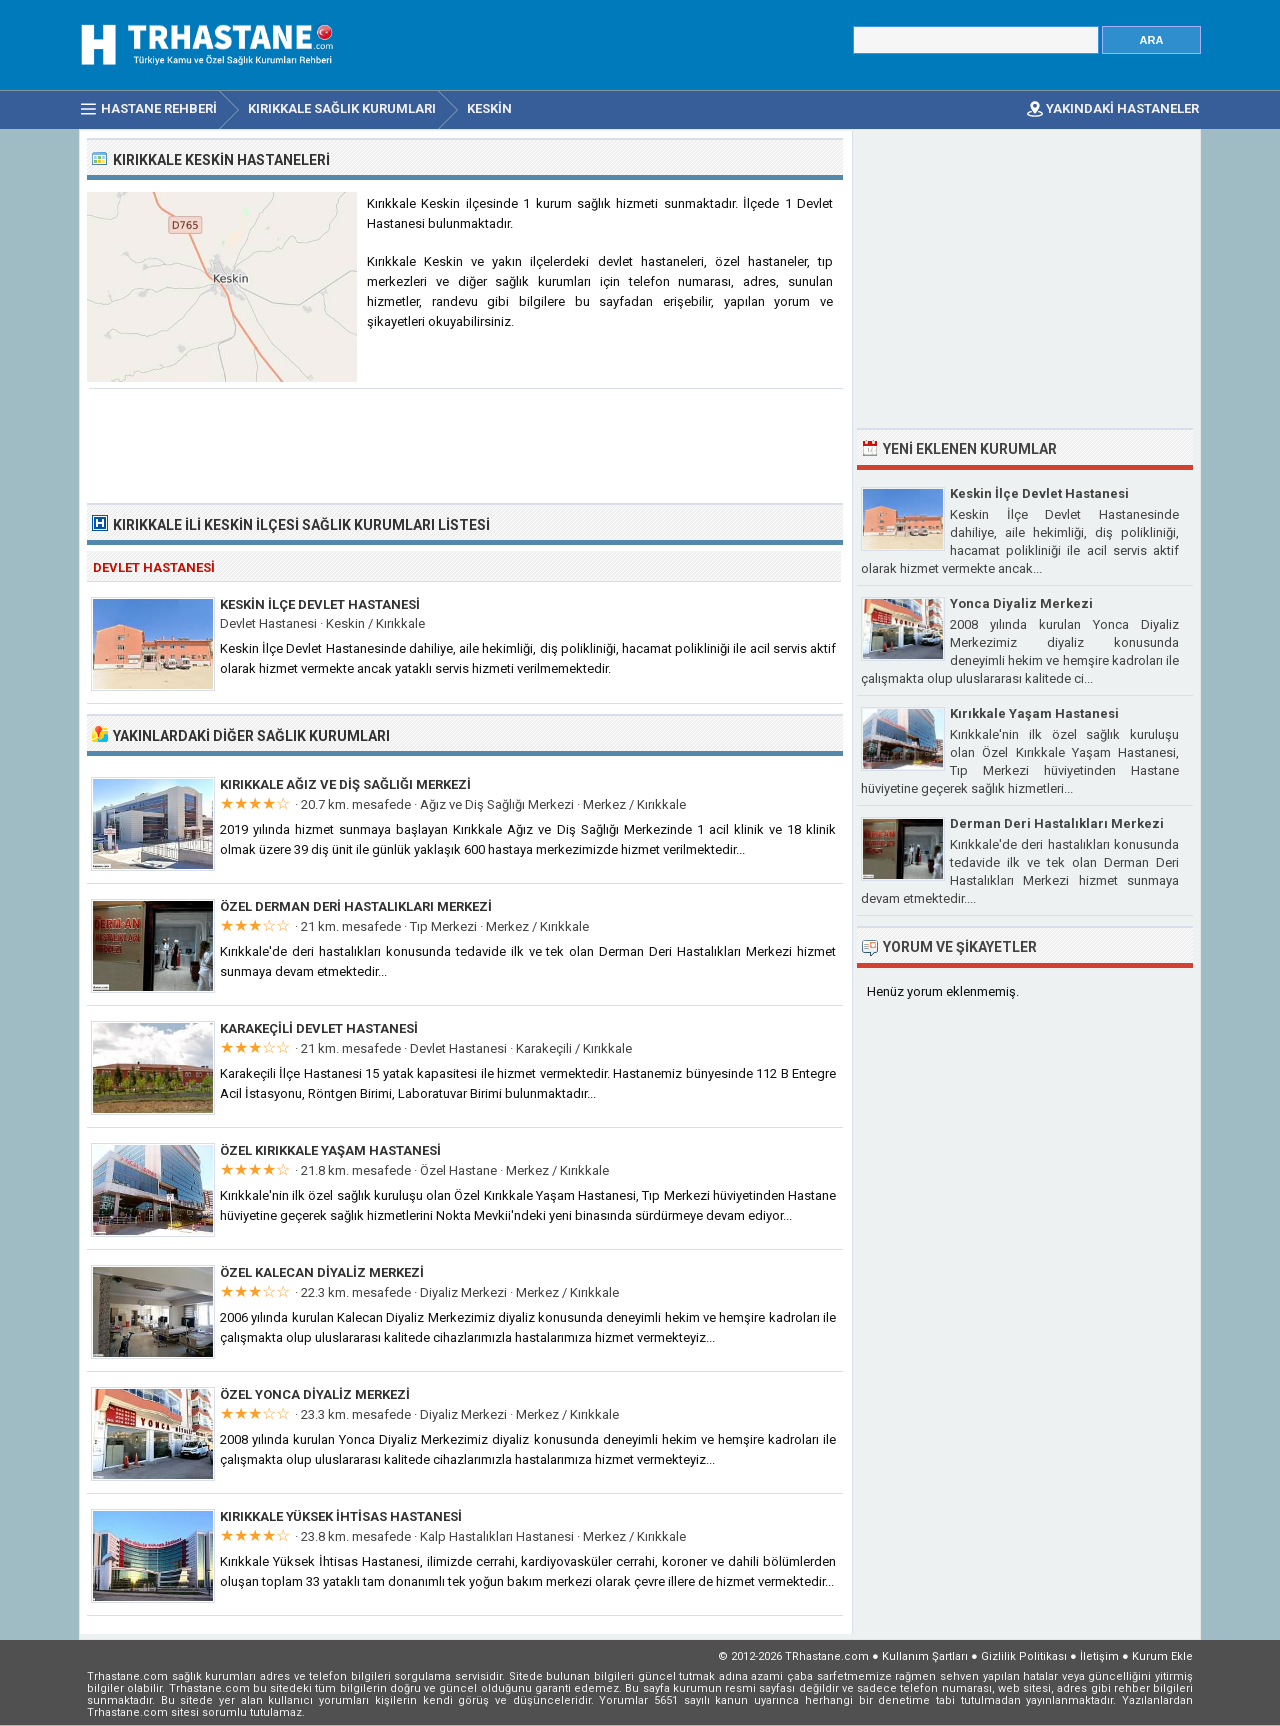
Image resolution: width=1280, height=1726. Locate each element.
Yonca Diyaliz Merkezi (1021, 603)
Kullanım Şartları (925, 1656)
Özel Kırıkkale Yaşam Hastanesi (330, 1150)
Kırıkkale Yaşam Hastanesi (1034, 713)
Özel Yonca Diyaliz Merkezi (315, 1394)
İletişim (1099, 1656)
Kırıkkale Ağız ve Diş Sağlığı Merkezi (345, 784)
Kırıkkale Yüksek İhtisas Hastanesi (341, 1516)
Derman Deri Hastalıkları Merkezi (1057, 823)
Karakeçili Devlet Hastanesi (319, 1028)
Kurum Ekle (1162, 1656)
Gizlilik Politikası (1024, 1656)
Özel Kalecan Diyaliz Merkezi (322, 1272)
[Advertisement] (466, 444)
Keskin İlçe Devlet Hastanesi (320, 604)
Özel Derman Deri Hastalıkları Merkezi (356, 906)
